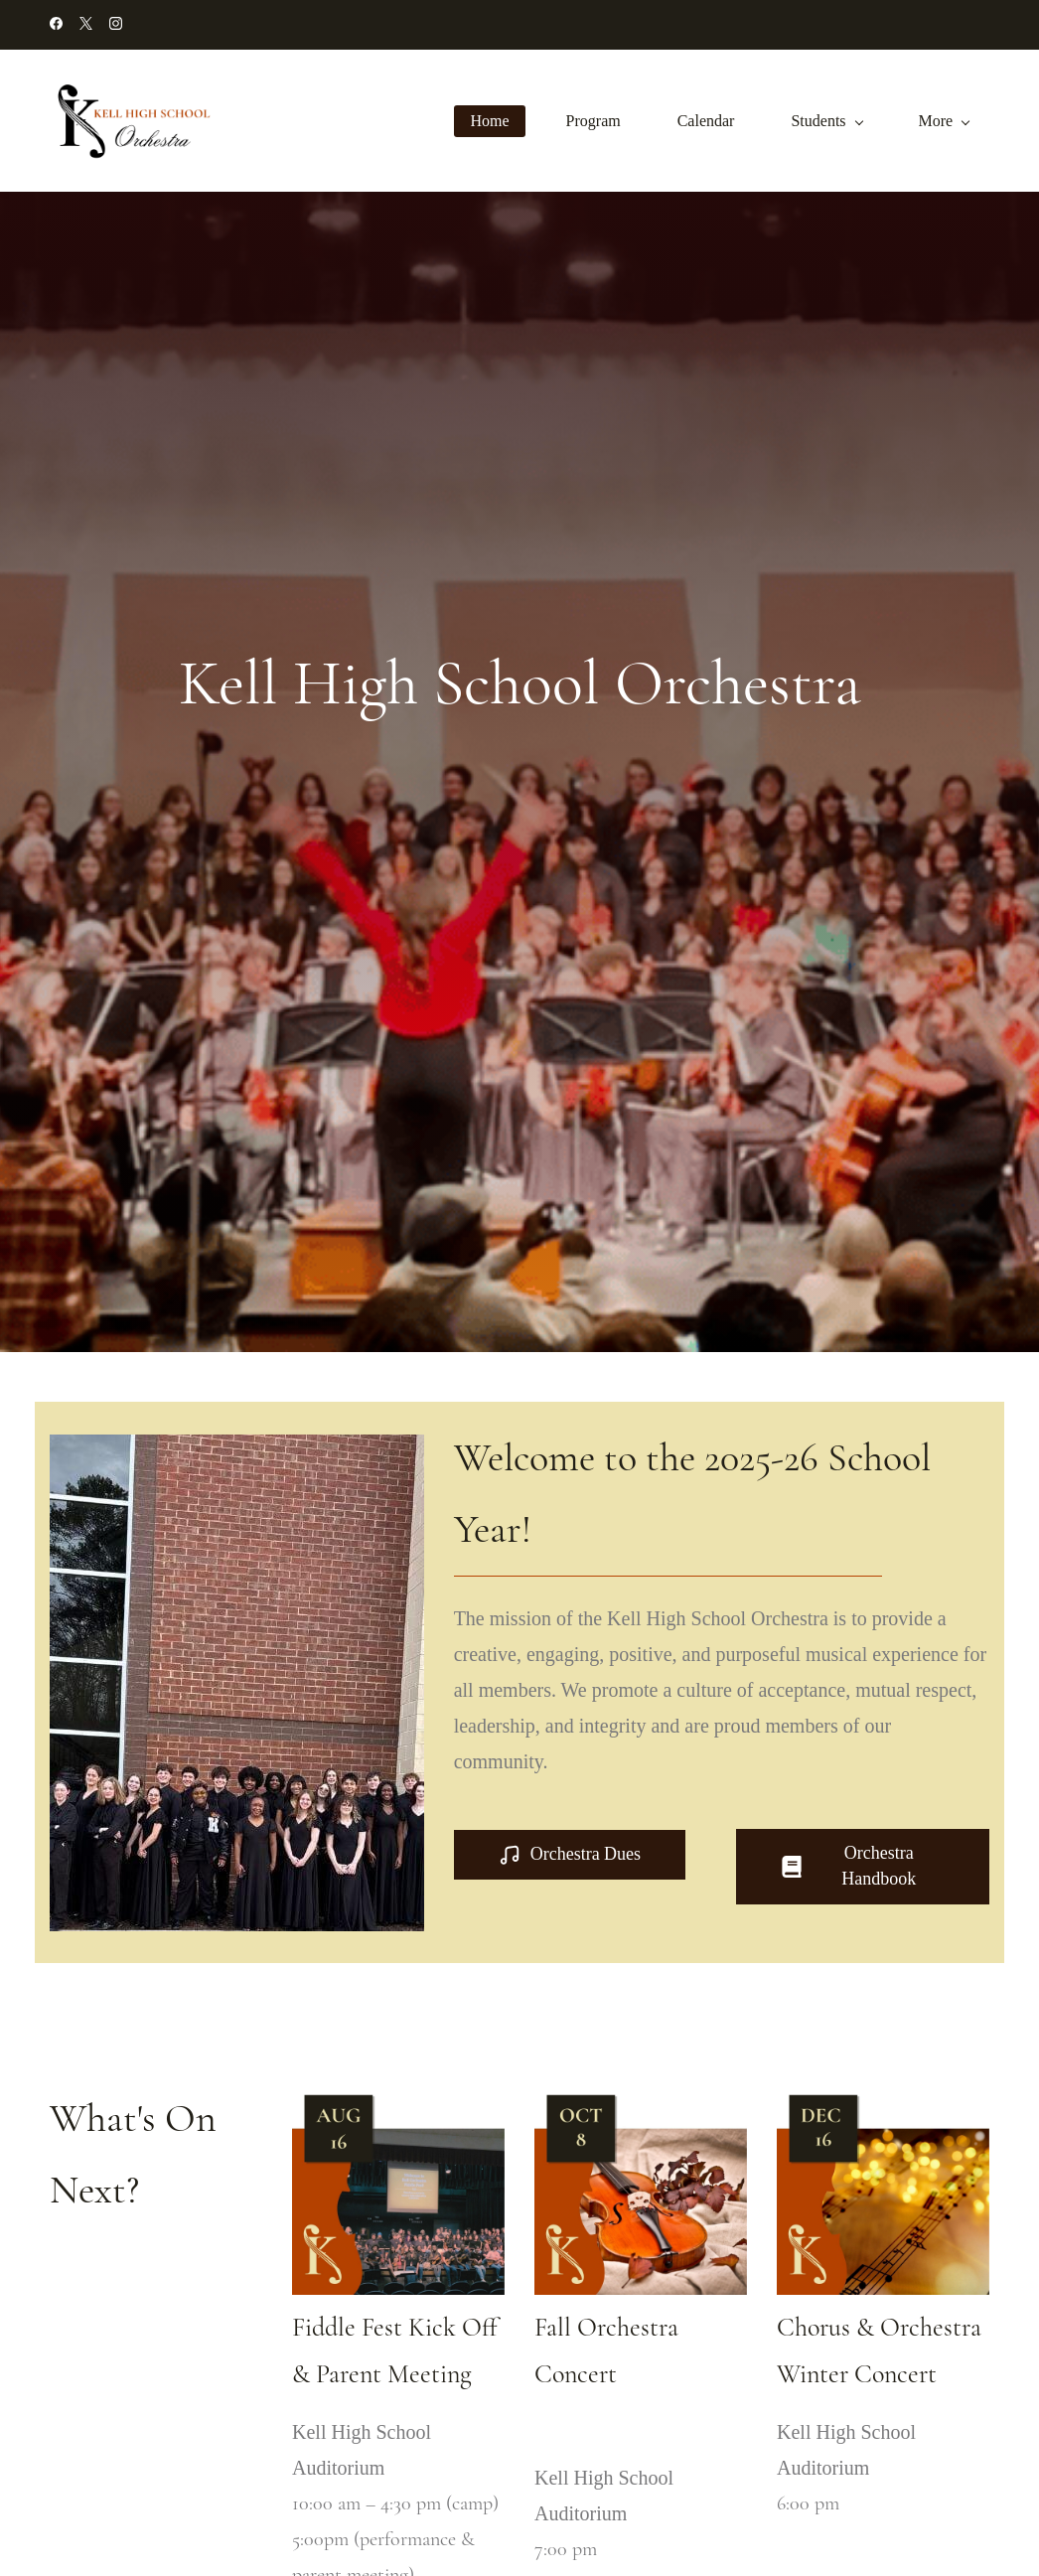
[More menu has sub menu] (948, 121)
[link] (398, 2098)
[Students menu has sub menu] (831, 121)
